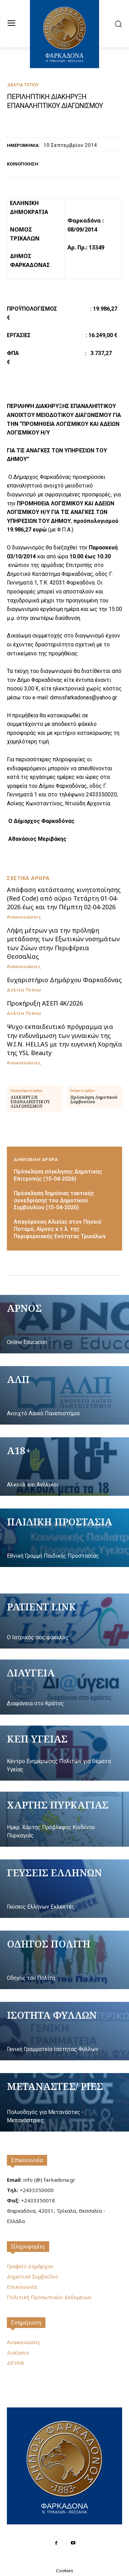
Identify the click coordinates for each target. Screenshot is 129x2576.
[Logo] (64, 2465)
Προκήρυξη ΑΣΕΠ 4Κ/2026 (45, 1003)
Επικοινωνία (27, 2160)
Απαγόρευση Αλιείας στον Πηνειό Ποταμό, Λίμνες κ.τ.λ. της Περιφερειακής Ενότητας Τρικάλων (60, 1229)
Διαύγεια (18, 2352)
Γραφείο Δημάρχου (30, 2266)
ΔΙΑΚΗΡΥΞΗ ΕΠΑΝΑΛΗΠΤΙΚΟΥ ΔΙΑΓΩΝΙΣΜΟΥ (30, 1102)
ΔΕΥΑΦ (15, 2362)
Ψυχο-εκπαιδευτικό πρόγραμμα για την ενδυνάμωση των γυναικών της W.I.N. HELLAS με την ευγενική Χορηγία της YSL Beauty (64, 1039)
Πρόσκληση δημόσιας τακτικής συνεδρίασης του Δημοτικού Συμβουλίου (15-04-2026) (54, 1200)
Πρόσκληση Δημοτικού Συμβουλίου (93, 1099)
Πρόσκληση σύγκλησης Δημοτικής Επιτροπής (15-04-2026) (58, 1175)
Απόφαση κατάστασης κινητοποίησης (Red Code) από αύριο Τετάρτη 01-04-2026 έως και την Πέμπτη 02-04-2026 (64, 898)
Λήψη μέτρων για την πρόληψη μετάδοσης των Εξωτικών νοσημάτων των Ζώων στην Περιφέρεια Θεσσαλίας (63, 943)
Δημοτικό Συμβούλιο (32, 2276)
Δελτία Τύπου (23, 85)
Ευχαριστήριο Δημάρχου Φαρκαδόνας (64, 980)
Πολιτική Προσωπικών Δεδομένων (49, 2297)
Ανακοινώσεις (24, 917)
